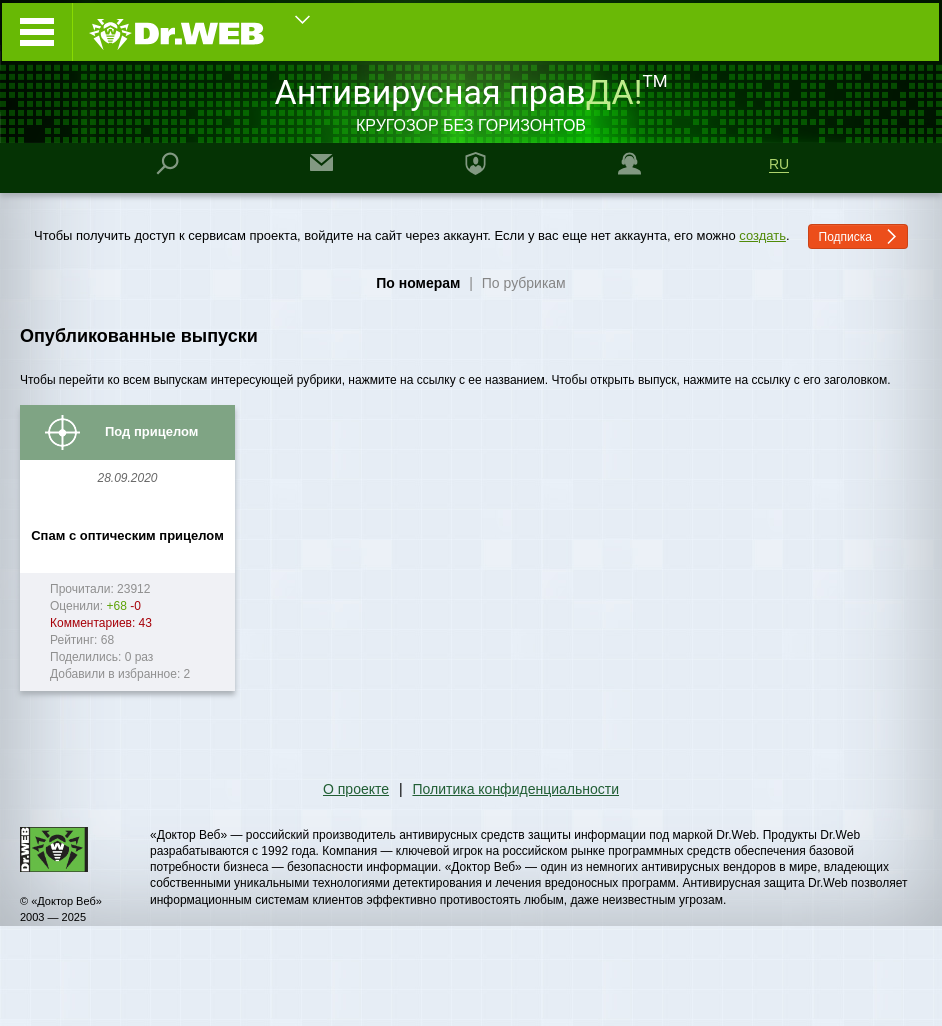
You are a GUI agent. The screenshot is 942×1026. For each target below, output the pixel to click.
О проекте (356, 789)
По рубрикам (524, 283)
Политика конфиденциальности (515, 789)
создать (762, 235)
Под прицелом (151, 431)
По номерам (418, 283)
